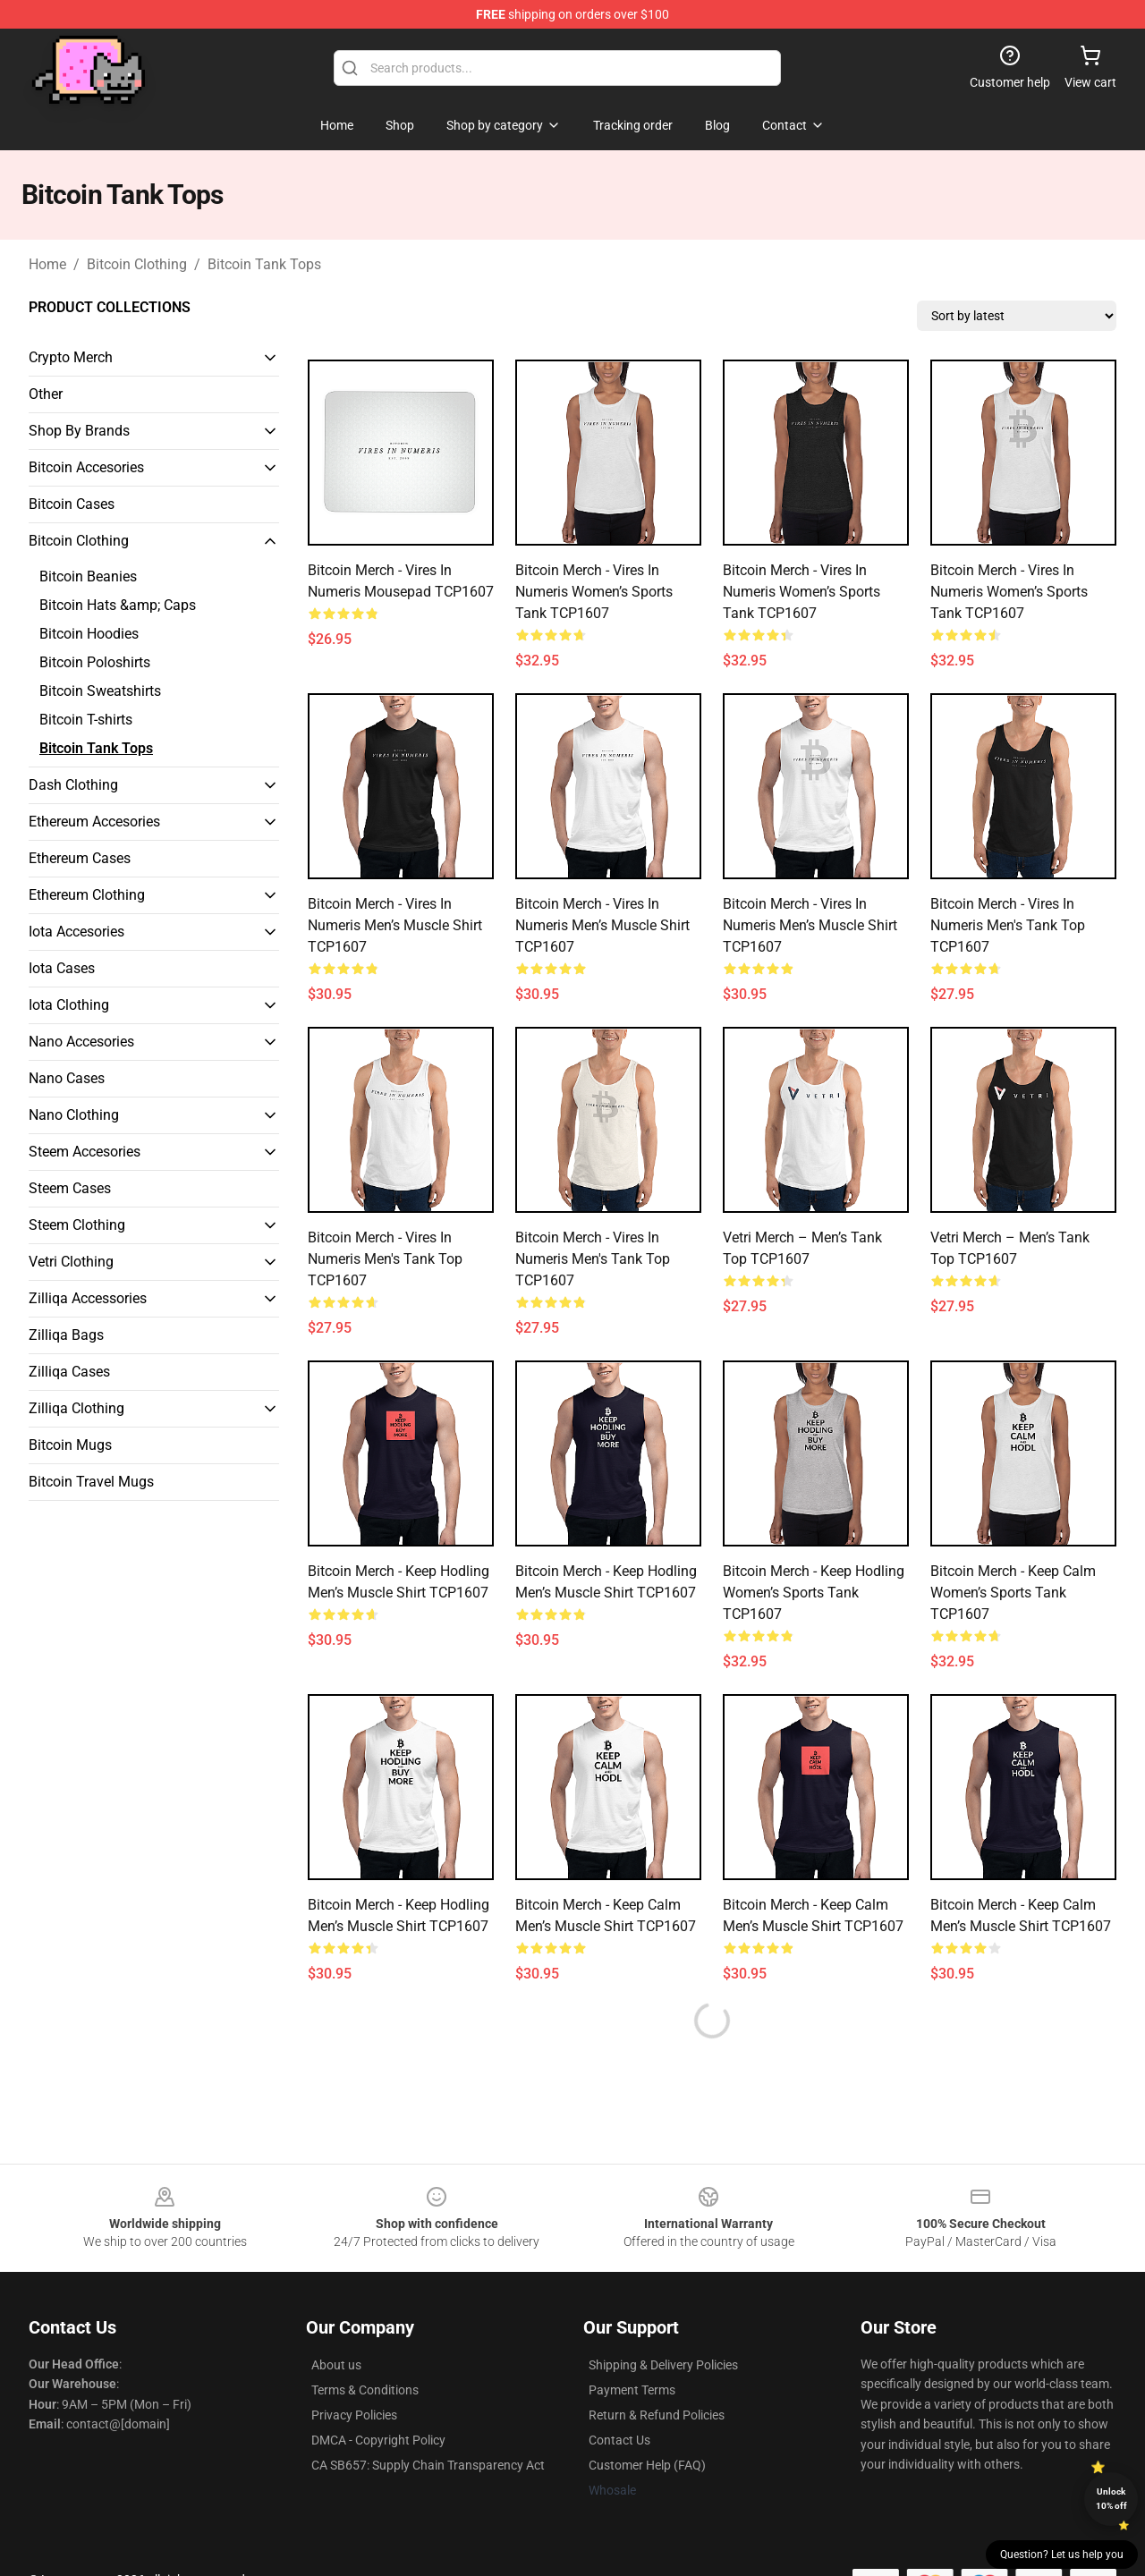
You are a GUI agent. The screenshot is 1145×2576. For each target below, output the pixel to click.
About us (336, 2365)
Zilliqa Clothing (76, 1408)
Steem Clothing (77, 1224)
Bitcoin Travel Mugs (91, 1481)
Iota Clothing (69, 1004)
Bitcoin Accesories (86, 467)
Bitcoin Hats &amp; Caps (117, 605)
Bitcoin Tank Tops (264, 264)
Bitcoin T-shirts (85, 719)
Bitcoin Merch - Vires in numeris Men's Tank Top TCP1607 (1007, 925)
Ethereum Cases (80, 858)
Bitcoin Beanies (88, 576)
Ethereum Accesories (94, 821)
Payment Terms (632, 2390)
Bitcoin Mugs (70, 1444)
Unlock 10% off (1111, 2499)
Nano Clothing (74, 1114)
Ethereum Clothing (87, 894)
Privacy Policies (354, 2415)
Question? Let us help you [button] (1062, 2554)
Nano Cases (67, 1078)
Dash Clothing (73, 784)
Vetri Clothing (71, 1261)
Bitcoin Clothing (137, 264)
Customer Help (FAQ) (647, 2465)
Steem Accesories (84, 1151)
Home (47, 264)
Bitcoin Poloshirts (94, 662)
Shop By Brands (79, 430)
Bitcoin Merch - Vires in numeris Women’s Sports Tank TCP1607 (594, 592)
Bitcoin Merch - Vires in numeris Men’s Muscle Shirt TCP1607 (395, 925)
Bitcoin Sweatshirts (100, 690)
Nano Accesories (81, 1041)
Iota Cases (62, 968)
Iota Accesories (76, 931)
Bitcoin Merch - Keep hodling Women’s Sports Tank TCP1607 (813, 1593)
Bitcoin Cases (71, 504)
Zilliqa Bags (66, 1334)
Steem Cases (70, 1188)
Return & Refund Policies (657, 2415)
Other (46, 394)
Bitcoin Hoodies (89, 633)
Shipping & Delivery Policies (663, 2365)
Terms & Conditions (365, 2390)
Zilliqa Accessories (88, 1298)
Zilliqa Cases (69, 1371)
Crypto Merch (71, 357)
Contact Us (619, 2440)
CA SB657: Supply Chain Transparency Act (428, 2465)
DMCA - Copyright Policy (378, 2440)
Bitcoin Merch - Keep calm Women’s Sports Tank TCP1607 (1013, 1593)
